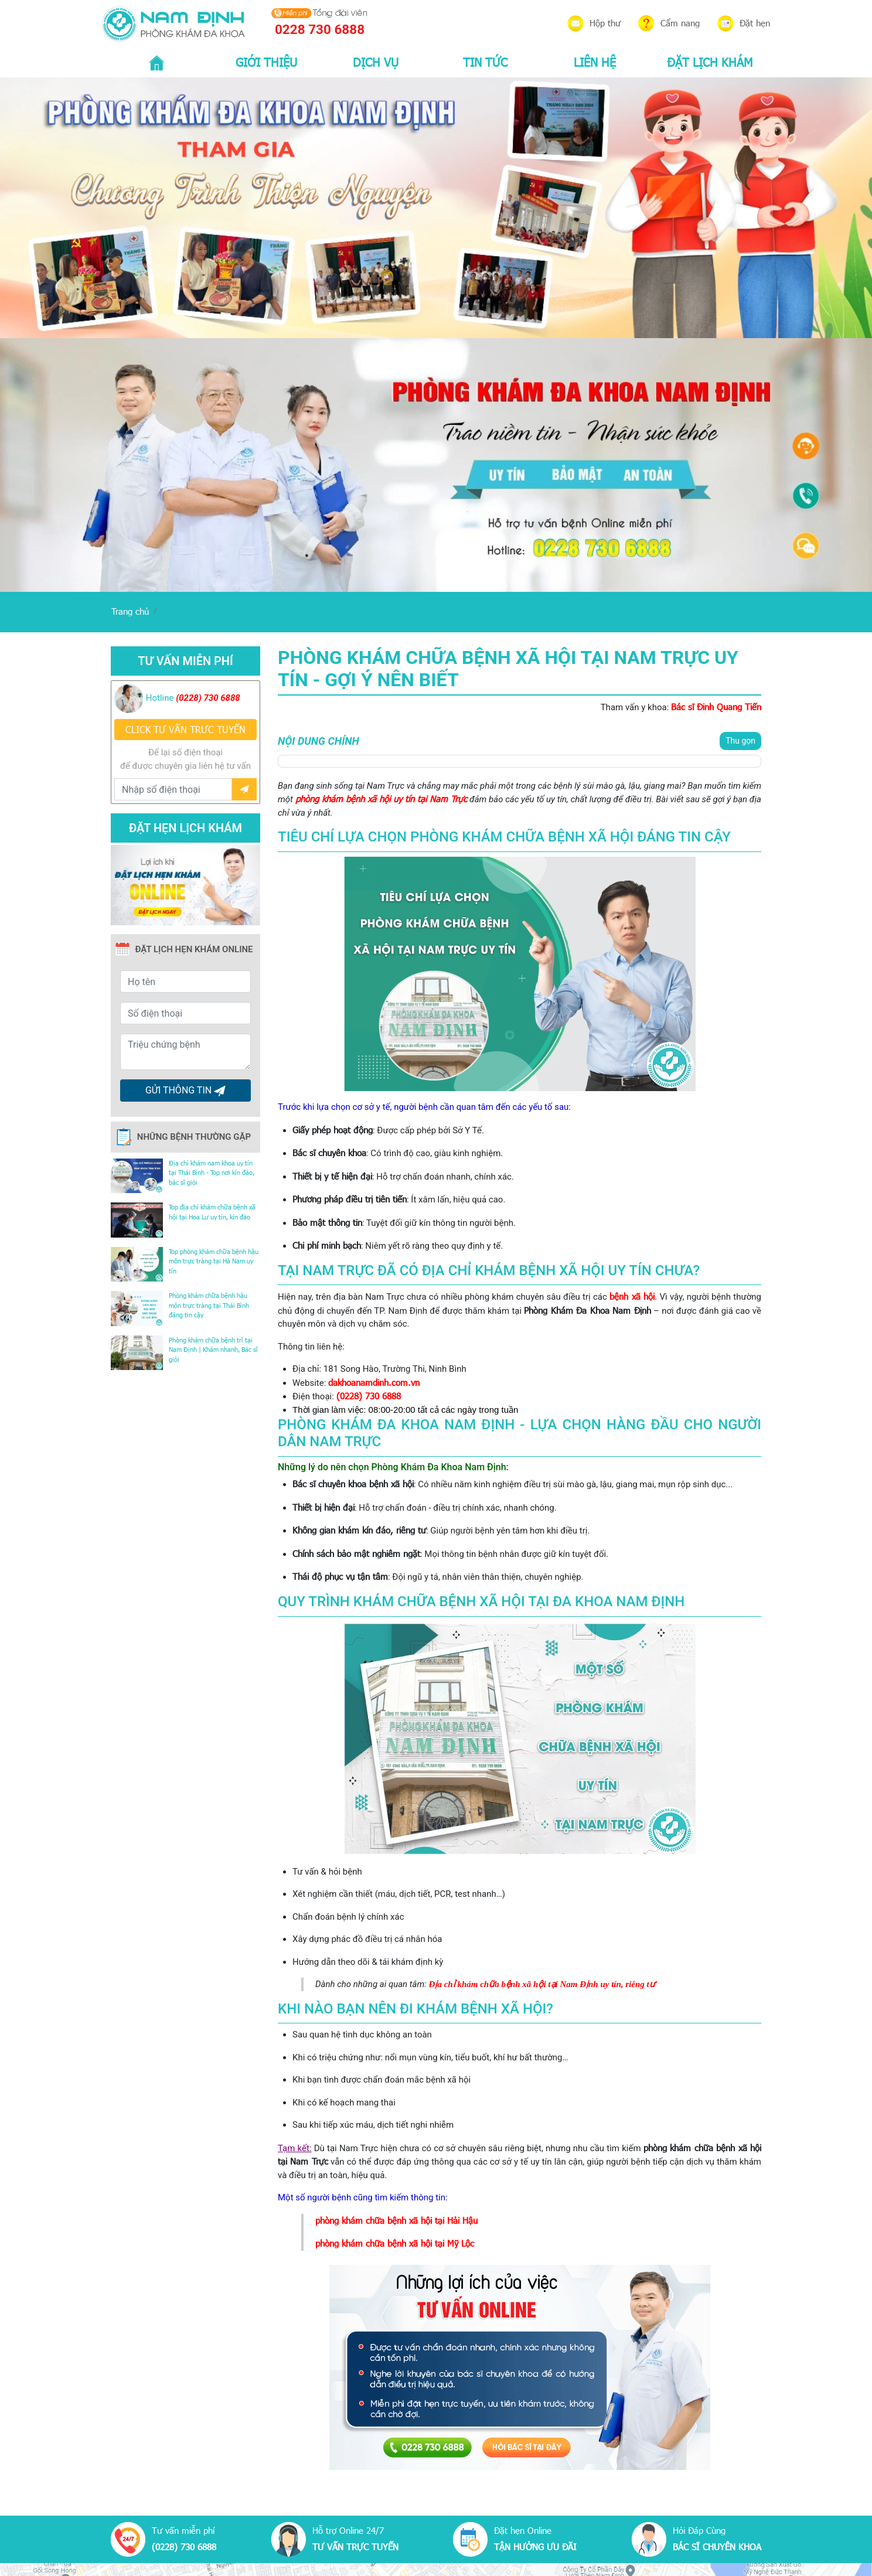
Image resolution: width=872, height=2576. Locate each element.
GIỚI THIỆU (266, 61)
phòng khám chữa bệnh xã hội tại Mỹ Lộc (394, 2243)
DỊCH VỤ (375, 61)
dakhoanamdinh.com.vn (374, 1382)
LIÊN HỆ (595, 61)
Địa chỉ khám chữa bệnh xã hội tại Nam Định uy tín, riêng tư (542, 1984)
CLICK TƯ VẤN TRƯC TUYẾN (185, 729)
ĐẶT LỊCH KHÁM (709, 61)
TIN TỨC (485, 61)
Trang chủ (130, 611)
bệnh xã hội (632, 1296)
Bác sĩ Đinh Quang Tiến (716, 707)
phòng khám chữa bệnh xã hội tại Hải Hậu (396, 2220)
